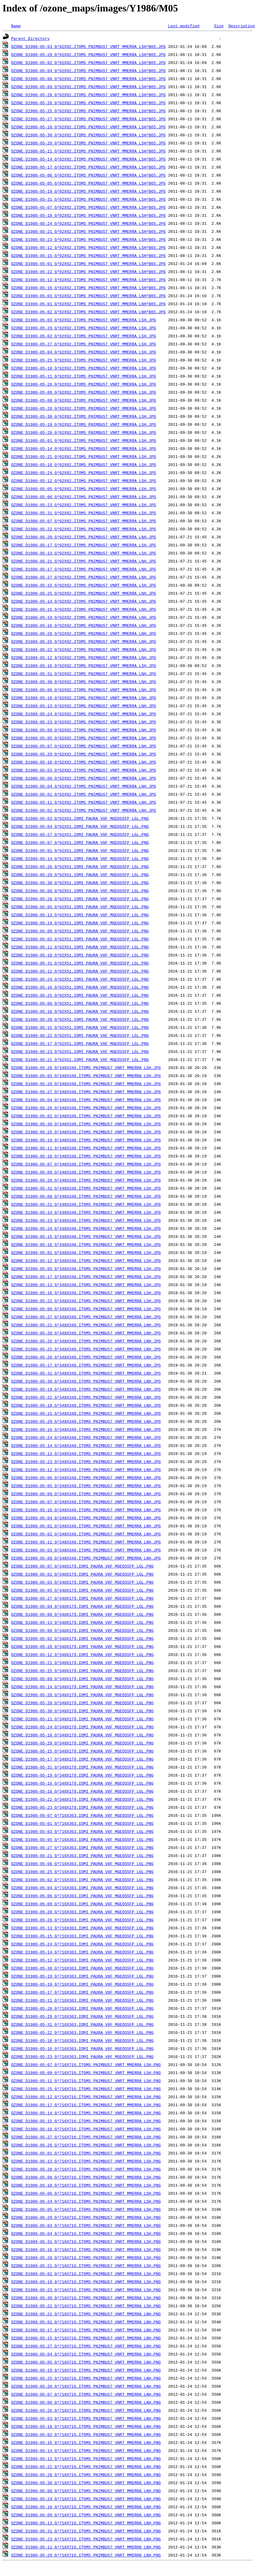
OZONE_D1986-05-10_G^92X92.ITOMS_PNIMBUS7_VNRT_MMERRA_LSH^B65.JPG (88, 127)
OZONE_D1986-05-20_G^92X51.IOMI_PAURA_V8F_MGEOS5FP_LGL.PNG (80, 1019)
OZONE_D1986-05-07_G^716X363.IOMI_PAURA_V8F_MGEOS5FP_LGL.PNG (82, 1815)
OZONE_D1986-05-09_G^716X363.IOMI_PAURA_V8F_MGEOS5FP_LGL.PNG (82, 1903)
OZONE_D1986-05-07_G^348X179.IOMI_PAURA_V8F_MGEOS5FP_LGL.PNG (82, 1566)
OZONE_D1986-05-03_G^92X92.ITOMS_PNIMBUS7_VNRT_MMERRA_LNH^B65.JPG (88, 295)
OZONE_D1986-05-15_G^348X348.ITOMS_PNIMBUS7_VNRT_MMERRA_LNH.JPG (86, 1413)
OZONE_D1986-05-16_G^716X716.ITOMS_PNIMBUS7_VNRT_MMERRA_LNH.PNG (86, 2442)
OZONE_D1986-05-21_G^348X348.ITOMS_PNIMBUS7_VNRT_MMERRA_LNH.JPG (86, 1325)
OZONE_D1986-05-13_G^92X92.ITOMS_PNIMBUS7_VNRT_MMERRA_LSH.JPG (83, 553)
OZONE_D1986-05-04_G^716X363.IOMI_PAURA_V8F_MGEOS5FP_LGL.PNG (82, 1887)
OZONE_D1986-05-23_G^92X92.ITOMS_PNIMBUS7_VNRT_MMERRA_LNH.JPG (83, 722)
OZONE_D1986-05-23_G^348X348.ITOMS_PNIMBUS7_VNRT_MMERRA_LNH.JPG (86, 1461)
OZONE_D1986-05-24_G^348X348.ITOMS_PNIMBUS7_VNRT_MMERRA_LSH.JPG (86, 1228)
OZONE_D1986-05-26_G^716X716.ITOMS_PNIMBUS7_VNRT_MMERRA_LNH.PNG (86, 2410)
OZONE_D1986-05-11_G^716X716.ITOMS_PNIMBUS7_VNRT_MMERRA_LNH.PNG (86, 2547)
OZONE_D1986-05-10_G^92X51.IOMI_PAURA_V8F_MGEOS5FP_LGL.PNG (80, 955)
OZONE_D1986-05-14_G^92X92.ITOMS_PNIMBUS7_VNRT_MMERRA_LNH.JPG (83, 601)
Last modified (183, 25)
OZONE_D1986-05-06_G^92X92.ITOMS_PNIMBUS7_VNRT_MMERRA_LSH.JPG (83, 496)
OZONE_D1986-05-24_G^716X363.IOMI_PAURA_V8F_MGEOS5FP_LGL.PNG (82, 1944)
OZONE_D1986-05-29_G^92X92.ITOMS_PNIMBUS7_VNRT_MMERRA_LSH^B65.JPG (88, 54)
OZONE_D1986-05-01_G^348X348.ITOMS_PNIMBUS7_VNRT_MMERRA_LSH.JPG (86, 1252)
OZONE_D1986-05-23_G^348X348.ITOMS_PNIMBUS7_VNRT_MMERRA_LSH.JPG (86, 1220)
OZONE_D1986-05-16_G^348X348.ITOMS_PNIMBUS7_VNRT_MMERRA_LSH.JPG (86, 1292)
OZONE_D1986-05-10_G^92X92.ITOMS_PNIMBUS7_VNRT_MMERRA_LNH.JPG (83, 762)
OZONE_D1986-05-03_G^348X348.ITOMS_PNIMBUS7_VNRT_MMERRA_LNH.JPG (86, 1550)
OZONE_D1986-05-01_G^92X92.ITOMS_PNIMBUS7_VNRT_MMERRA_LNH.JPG (83, 794)
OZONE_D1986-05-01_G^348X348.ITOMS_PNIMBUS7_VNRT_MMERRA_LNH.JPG (86, 1526)
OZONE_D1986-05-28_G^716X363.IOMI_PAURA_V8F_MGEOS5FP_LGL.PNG (82, 2008)
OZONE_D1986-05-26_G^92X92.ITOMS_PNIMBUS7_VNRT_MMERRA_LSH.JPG (83, 408)
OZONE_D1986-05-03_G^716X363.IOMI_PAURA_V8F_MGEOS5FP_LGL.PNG (82, 1831)
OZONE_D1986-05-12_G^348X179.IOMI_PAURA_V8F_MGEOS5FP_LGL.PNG (82, 1654)
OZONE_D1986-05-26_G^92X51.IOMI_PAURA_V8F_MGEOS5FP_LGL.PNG (80, 866)
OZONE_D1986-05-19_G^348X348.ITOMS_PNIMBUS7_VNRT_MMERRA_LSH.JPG (86, 1140)
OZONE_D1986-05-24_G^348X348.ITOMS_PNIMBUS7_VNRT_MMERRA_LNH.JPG (86, 1437)
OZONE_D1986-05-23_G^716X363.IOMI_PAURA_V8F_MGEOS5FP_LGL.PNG (82, 2056)
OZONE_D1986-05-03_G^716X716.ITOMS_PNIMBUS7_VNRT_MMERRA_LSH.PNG (86, 2225)
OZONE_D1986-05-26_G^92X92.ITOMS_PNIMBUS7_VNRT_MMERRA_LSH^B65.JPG (88, 102)
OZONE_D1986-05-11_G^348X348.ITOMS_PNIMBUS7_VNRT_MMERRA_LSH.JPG (86, 1148)
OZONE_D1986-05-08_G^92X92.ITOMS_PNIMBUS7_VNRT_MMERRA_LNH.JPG (83, 778)
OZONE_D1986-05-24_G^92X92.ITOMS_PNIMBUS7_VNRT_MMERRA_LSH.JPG (83, 472)
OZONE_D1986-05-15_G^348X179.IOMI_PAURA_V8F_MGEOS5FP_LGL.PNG (82, 1751)
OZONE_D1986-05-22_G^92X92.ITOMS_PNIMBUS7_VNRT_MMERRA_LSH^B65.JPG (88, 271)
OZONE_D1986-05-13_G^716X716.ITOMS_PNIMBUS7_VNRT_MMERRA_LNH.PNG (86, 2523)
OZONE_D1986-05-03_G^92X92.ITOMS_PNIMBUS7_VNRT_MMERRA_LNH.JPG (83, 770)
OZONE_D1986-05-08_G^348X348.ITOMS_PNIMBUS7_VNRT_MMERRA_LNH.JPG (86, 1558)
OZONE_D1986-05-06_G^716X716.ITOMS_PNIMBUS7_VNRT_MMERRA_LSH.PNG (86, 2193)
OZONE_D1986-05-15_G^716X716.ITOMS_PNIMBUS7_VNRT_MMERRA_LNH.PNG (86, 2338)
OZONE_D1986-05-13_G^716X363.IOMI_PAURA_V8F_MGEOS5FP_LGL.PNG (82, 1928)
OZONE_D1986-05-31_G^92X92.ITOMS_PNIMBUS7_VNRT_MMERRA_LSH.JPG (83, 513)
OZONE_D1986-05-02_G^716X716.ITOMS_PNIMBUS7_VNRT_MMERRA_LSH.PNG (86, 2273)
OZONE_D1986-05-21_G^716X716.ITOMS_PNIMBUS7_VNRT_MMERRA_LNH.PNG (86, 2314)
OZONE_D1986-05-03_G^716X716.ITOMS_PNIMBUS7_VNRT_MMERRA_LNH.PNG (86, 2418)
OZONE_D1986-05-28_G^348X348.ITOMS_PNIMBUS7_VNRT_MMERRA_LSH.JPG (86, 1067)
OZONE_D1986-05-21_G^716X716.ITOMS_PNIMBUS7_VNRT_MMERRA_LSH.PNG (86, 2265)
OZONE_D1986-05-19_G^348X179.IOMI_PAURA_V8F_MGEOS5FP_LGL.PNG (82, 1775)
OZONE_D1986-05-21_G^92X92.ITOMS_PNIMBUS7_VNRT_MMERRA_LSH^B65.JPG (88, 231)
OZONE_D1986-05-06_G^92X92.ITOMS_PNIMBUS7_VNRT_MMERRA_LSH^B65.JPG (88, 175)
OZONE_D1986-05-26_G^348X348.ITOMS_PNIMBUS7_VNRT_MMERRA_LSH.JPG (86, 1107)
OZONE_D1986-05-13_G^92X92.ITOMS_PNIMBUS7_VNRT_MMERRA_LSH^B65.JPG (88, 279)
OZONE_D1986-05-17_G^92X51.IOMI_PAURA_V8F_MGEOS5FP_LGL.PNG (80, 1043)
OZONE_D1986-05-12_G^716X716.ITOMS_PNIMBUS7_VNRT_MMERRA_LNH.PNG (86, 2458)
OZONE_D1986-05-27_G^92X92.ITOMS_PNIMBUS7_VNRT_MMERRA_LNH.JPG (83, 577)
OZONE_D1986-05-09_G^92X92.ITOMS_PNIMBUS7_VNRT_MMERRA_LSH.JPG (83, 392)
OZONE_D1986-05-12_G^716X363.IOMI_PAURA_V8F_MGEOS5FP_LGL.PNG (82, 1960)
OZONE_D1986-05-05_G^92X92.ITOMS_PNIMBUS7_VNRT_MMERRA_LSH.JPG (83, 488)
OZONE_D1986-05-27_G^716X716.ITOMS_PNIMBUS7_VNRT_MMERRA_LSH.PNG (86, 2137)
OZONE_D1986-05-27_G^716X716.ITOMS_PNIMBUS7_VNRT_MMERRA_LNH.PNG (86, 2346)
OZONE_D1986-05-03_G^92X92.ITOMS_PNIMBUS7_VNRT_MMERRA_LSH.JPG (83, 320)
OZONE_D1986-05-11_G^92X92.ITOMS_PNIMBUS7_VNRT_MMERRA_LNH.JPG (83, 802)
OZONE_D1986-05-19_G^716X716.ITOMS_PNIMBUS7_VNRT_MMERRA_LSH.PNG (86, 2281)
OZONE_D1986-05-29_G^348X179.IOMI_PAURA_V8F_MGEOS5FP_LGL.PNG (82, 1743)
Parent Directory (30, 38)
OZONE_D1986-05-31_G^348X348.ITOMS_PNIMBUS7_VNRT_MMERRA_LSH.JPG (86, 1188)
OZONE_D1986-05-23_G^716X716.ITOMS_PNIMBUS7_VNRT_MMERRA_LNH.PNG (86, 2539)
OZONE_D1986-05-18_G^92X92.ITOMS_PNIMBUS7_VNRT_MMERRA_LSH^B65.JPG (88, 215)
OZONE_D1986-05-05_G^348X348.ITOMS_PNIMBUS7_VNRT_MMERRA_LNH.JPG (86, 1485)
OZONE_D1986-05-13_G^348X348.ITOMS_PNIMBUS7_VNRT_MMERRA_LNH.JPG (86, 1453)
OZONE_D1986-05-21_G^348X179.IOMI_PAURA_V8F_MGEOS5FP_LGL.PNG (82, 1662)
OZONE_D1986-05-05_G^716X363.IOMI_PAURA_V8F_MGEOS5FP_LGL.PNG (82, 1839)
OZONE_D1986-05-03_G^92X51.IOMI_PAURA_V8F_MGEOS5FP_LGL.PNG (80, 818)
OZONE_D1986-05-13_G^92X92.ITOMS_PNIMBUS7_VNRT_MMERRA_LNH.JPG (83, 705)
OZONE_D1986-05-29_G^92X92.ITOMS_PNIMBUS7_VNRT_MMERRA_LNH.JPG (83, 754)
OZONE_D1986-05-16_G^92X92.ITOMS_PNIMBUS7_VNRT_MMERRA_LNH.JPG (83, 625)
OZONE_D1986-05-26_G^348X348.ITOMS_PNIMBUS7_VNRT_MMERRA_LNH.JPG (86, 1341)
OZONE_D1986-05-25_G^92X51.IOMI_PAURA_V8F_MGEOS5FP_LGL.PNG (80, 995)
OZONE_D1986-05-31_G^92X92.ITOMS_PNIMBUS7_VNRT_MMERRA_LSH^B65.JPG (88, 199)
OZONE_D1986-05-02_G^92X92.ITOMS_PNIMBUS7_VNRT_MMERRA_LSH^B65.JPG (88, 62)
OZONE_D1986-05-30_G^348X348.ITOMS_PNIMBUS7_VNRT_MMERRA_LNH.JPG (86, 1381)
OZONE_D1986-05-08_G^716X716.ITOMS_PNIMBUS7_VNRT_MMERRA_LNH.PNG (86, 2490)
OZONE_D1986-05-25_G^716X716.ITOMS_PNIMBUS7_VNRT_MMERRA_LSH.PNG (86, 2088)
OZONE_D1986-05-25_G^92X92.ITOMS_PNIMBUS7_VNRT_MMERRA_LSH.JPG (83, 360)
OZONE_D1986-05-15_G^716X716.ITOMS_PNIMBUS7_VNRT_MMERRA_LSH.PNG (86, 2121)
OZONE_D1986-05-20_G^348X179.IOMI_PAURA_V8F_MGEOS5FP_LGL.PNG (82, 1702)
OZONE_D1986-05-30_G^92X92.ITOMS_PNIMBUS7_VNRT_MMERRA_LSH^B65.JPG (88, 135)
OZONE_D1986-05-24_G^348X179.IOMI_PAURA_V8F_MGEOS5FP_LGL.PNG (82, 1727)
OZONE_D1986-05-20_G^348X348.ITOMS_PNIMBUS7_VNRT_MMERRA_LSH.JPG (86, 1180)
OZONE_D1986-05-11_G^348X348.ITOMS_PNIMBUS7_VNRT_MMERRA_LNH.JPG (86, 1542)
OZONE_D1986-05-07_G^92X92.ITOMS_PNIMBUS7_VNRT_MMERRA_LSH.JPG (83, 521)
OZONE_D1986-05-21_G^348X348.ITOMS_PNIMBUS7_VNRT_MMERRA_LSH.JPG (86, 1204)
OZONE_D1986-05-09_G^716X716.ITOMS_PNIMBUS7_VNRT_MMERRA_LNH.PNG (86, 2515)
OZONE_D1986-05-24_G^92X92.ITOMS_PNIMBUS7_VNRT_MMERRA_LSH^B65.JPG (88, 223)
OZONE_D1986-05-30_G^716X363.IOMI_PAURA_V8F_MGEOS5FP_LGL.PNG (82, 1968)
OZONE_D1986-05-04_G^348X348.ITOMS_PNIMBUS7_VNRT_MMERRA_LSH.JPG (86, 1099)
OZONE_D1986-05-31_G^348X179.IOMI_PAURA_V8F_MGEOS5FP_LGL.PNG (82, 1767)
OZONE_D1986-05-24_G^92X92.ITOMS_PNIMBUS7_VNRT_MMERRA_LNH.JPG (83, 714)
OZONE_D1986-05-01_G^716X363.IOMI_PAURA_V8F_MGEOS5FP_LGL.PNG (82, 1823)
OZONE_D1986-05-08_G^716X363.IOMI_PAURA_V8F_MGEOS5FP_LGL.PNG (82, 1863)
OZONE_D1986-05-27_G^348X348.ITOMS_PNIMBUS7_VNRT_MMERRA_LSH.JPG (86, 1091)
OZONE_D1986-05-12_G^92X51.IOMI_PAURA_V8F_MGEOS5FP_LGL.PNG (80, 971)
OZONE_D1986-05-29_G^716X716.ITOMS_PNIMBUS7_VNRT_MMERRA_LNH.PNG (86, 2555)
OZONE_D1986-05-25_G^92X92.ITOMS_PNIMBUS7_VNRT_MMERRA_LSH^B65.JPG (88, 110)
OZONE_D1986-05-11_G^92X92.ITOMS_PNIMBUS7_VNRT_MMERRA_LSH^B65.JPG (88, 151)
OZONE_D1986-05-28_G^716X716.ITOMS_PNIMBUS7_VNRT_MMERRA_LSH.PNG (86, 2169)
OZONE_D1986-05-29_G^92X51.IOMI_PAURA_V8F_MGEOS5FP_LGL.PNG (80, 874)
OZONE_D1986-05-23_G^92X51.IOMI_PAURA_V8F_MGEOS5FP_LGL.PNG (80, 1051)
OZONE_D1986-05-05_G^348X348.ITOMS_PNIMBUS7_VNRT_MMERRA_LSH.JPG (86, 1268)
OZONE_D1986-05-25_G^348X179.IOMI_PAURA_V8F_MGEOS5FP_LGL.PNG (82, 1670)
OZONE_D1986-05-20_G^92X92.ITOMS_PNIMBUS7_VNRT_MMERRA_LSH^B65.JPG (88, 143)
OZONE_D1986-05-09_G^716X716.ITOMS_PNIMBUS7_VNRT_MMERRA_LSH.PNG (86, 2072)
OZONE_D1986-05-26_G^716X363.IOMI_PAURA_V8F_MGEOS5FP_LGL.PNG (82, 1920)
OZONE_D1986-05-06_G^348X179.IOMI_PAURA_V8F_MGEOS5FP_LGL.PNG (82, 1630)
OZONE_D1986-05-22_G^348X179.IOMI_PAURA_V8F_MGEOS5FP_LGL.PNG (82, 1799)
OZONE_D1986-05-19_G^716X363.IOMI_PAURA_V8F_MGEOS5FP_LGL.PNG (82, 1976)
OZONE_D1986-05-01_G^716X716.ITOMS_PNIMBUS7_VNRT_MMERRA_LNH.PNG (86, 2322)
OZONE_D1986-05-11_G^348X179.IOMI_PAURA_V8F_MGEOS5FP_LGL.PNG (82, 1719)
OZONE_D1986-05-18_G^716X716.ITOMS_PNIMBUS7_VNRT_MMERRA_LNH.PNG (86, 2426)
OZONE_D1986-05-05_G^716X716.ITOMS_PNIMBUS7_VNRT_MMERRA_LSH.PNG (86, 2209)
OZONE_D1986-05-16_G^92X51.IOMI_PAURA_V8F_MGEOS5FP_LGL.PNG (80, 987)
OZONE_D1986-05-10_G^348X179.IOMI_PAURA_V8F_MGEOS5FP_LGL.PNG (82, 1735)
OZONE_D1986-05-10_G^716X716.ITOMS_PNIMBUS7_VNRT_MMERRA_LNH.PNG (86, 2507)
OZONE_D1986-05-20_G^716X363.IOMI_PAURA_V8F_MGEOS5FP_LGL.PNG (82, 1912)
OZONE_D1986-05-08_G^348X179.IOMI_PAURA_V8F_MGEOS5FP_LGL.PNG (82, 1614)
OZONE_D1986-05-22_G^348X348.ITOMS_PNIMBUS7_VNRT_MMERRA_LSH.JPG (86, 1300)
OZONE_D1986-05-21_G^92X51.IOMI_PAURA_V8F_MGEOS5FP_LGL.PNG (80, 1059)
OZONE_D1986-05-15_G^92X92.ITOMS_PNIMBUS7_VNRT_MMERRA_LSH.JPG (83, 585)
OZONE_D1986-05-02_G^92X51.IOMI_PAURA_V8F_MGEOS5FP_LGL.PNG (80, 939)
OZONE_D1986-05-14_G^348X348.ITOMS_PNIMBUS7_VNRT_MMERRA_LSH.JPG (86, 1212)
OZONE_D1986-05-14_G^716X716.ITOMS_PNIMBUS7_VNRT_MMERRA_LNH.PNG (86, 2450)
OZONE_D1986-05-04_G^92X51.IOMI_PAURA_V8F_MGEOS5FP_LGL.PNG (80, 826)
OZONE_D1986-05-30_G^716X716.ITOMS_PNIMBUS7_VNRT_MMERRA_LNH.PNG (86, 2482)
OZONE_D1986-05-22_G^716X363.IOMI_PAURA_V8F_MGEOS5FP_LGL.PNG (82, 2032)
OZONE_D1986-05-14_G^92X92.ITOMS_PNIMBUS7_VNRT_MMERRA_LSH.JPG (83, 448)
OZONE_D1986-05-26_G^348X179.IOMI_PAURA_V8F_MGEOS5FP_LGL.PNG (82, 1646)
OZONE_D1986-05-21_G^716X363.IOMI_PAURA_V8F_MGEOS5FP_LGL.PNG (82, 1855)
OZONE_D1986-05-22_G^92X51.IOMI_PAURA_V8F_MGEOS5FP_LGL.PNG (80, 1035)
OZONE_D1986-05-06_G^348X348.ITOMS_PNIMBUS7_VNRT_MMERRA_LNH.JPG (86, 1477)
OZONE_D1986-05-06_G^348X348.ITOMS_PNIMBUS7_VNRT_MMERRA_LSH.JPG (86, 1309)
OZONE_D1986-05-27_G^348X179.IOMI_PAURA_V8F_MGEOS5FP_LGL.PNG (82, 1598)
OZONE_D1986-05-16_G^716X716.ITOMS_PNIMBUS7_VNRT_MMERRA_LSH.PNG (86, 2129)
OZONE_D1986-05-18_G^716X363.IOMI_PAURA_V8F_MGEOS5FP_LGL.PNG (82, 2040)
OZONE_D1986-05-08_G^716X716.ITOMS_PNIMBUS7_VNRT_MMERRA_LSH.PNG (86, 2177)
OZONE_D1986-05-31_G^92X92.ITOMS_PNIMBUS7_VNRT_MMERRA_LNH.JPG (83, 673)
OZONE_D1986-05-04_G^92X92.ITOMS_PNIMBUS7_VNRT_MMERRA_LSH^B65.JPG (88, 70)
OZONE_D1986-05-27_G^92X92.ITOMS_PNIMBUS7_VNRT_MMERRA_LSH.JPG (83, 344)
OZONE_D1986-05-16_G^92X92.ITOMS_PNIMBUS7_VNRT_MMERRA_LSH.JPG (83, 665)
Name (16, 25)
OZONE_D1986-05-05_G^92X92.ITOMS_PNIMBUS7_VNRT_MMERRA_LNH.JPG (83, 738)
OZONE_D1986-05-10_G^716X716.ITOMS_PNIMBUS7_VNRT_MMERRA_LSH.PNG (86, 2185)
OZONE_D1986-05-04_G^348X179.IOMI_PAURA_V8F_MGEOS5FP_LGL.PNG (82, 1606)
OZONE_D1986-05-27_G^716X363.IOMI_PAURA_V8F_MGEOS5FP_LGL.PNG (82, 1847)
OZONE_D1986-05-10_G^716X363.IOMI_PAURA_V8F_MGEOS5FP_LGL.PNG (82, 1984)
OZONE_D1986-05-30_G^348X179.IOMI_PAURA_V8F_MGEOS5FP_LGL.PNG (82, 1711)
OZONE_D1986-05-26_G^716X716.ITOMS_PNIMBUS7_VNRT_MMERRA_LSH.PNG (86, 2145)
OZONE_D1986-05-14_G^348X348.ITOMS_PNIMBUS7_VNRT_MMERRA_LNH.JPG (86, 1445)
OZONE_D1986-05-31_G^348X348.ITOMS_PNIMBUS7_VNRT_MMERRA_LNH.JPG (86, 1373)
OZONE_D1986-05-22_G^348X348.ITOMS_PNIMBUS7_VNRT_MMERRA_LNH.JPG (86, 1397)
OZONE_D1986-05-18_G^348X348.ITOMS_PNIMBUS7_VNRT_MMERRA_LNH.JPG (86, 1405)
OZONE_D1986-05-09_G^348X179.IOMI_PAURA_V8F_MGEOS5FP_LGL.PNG (82, 1678)
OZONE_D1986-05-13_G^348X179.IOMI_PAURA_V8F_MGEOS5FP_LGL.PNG (82, 1622)
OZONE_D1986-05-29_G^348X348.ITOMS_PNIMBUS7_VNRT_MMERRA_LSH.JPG (86, 1083)
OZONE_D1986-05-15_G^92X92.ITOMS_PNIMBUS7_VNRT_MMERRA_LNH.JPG (83, 609)
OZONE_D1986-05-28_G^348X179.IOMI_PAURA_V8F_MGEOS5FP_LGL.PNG (82, 1694)
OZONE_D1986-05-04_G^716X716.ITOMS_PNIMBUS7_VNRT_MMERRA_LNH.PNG (86, 2354)
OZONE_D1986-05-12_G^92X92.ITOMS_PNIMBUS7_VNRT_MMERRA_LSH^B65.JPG (88, 247)
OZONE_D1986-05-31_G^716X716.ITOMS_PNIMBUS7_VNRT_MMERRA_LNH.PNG (86, 2531)
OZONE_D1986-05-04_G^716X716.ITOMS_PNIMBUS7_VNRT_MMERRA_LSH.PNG (86, 2233)
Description (241, 25)
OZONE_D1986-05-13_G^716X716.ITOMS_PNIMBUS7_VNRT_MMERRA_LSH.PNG (86, 2161)
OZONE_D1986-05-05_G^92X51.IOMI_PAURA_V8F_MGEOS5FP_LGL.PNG (80, 906)
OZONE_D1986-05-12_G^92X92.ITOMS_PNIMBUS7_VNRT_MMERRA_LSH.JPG (83, 480)
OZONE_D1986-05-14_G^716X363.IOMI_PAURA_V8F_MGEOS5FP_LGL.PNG (82, 1952)
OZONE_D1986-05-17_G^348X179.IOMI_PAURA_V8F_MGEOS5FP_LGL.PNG (82, 1759)
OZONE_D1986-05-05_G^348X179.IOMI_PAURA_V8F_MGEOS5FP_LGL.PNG (82, 1590)
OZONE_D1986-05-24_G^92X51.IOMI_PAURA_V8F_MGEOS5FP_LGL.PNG (80, 979)
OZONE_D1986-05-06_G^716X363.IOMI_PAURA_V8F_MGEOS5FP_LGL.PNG (82, 1895)
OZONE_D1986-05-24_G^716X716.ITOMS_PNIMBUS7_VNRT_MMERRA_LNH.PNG (86, 2498)
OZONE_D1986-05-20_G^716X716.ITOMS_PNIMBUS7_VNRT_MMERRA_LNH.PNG (86, 2386)
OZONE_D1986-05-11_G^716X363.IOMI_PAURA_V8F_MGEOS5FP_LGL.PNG (82, 2000)
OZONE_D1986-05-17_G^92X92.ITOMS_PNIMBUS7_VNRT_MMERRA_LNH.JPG (83, 569)
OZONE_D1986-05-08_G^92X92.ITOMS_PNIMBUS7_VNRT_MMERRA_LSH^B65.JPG (88, 78)
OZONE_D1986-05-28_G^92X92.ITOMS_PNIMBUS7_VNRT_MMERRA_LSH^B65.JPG (88, 94)
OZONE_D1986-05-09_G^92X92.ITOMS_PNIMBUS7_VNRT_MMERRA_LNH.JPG (83, 730)
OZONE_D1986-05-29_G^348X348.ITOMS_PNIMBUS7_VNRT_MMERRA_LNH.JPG (86, 1421)
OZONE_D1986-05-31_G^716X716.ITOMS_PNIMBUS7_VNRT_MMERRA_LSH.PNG (86, 2241)
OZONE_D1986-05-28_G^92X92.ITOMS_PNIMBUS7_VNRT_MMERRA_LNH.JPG (83, 633)
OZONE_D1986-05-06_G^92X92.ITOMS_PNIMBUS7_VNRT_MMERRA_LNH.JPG (83, 689)
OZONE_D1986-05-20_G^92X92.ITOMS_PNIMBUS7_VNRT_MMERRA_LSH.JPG (83, 432)
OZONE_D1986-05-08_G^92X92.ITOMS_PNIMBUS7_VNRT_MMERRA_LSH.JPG (83, 400)
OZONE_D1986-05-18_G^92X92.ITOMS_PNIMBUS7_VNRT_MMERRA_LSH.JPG (83, 464)
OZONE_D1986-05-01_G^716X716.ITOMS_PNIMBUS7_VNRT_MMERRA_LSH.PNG (86, 2153)
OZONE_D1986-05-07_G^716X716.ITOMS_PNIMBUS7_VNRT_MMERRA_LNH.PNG (86, 2394)
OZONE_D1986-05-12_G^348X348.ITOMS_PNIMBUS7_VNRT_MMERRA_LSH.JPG (86, 1260)
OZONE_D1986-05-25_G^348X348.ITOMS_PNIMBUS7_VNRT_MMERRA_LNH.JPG (86, 1349)
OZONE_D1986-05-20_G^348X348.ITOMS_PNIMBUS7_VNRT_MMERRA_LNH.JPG (86, 1333)
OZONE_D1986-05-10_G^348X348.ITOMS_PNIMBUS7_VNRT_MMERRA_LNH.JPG (86, 1510)
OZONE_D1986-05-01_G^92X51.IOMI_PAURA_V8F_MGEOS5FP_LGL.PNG (80, 850)
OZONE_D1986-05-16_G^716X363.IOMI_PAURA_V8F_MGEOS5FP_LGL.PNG (82, 2048)
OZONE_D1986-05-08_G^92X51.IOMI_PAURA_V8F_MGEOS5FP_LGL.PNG (80, 890)
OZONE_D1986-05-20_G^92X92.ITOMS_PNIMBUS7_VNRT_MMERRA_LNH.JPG (83, 537)
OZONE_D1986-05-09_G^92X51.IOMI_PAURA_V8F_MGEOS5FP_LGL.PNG (80, 931)
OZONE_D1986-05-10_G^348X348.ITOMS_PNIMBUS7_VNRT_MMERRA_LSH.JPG (86, 1156)
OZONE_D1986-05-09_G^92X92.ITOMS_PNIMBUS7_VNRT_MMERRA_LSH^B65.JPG (88, 86)
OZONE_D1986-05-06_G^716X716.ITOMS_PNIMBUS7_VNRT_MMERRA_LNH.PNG (86, 2402)
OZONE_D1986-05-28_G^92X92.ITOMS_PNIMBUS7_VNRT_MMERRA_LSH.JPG (83, 384)
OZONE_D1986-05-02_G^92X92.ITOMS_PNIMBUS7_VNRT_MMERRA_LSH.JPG (83, 336)
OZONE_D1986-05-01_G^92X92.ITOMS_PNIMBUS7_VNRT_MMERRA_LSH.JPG (83, 440)
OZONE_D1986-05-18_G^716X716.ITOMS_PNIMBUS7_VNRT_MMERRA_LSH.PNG (86, 2249)
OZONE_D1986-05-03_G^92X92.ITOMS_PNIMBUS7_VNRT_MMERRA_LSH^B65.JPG (88, 46)
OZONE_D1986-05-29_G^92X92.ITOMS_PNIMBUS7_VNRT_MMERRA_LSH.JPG (83, 328)
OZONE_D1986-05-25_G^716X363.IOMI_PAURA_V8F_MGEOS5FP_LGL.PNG (82, 1871)
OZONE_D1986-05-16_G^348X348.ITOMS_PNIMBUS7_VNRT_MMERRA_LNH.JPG (86, 1429)
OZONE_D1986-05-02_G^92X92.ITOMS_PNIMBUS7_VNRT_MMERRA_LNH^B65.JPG (88, 312)
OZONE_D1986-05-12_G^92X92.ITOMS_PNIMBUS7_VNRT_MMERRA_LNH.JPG (83, 657)
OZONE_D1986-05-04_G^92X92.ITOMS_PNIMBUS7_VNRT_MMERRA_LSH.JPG (83, 352)
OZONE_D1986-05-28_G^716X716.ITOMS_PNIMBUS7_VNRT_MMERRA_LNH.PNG (86, 2474)
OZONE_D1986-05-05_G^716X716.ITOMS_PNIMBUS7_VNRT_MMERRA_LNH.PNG (86, 2362)
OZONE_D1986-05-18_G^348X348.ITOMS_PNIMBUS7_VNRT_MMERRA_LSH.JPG (86, 1244)
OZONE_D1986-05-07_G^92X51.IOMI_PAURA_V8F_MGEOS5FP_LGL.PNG (80, 842)
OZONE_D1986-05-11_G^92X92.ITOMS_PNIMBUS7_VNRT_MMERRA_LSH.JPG (83, 376)
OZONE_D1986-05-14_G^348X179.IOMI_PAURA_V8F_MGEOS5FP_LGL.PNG (82, 1686)
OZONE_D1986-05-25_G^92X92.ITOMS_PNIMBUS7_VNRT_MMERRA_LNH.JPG (83, 593)
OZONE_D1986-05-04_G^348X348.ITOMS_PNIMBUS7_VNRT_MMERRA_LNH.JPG (86, 1518)
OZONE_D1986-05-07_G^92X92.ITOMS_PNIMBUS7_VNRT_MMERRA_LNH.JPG (83, 746)
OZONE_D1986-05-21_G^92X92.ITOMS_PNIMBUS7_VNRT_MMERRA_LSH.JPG (83, 456)
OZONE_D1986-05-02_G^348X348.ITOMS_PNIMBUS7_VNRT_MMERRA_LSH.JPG (86, 1116)
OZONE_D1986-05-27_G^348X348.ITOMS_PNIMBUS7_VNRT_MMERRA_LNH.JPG (86, 1317)
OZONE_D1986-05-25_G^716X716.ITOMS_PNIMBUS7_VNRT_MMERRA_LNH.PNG (86, 2378)
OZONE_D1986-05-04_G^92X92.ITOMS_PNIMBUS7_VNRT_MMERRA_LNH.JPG (83, 786)
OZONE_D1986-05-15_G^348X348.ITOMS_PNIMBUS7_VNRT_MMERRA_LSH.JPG (86, 1236)
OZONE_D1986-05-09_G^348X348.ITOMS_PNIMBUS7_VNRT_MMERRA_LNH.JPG (86, 1493)
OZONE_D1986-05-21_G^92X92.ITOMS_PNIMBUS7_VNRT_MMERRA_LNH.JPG (83, 561)
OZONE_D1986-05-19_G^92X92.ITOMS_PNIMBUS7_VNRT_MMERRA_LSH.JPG (83, 424)
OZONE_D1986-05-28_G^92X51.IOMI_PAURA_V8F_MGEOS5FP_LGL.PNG (80, 898)
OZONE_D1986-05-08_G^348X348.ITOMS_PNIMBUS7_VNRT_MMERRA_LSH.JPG (86, 1196)
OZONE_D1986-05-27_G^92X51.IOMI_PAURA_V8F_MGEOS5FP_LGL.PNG (80, 834)
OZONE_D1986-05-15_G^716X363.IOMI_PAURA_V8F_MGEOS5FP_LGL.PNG (82, 1936)
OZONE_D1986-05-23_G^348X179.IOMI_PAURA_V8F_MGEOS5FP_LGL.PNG (82, 1807)
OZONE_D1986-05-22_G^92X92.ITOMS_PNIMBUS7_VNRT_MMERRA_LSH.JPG (83, 529)
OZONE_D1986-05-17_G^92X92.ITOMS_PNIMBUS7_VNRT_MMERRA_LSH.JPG (83, 545)
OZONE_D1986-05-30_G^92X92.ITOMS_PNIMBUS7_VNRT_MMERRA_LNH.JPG (83, 681)
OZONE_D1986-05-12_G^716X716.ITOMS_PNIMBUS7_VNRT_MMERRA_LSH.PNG (86, 2096)
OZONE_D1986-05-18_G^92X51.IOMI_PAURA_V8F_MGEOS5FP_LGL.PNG (80, 1011)
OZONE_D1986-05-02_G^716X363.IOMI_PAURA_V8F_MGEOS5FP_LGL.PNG (82, 1879)
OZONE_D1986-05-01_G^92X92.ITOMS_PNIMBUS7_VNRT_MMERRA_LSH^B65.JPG (88, 263)
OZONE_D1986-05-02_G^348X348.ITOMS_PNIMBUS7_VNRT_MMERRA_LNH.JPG (86, 1534)
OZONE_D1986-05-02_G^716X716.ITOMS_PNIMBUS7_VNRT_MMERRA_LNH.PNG (86, 2434)
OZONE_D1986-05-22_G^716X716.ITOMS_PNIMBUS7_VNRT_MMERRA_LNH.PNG (86, 2466)
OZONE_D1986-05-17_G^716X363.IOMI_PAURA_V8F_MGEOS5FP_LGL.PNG (82, 1992)
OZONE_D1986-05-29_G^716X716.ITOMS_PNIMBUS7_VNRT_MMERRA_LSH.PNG (86, 2217)
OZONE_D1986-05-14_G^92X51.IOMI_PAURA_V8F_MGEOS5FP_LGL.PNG (80, 858)
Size (218, 25)
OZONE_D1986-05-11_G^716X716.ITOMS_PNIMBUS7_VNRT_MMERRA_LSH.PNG (86, 2080)
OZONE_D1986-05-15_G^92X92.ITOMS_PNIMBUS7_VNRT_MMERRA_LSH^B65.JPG (88, 255)
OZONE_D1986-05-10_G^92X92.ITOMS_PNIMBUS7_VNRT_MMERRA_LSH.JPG (83, 368)
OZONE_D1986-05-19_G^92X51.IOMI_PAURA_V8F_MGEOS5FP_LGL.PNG (80, 923)
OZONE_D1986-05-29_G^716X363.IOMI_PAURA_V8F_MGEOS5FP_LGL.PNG (82, 2016)
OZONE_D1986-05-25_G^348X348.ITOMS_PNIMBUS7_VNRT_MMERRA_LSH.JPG (86, 1132)
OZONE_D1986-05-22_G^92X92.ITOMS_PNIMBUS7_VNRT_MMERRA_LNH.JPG (83, 649)
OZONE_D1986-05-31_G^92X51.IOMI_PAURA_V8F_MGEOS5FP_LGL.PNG (80, 963)
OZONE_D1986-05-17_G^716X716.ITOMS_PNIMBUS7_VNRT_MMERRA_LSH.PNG (86, 2104)
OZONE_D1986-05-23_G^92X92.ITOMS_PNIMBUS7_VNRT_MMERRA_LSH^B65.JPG (88, 239)
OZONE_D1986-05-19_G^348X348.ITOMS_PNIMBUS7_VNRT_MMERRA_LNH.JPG (86, 1389)
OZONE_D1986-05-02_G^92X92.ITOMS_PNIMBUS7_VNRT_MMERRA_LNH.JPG (83, 810)
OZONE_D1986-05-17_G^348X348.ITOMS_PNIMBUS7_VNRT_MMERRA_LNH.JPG (86, 1365)
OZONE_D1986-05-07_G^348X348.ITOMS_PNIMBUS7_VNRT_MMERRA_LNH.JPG (86, 1501)
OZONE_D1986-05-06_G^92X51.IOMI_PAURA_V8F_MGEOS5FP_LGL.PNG (80, 1003)
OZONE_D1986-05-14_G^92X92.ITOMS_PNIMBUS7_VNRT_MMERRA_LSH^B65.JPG (88, 159)
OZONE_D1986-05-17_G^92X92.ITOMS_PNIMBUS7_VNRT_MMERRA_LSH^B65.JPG (88, 167)
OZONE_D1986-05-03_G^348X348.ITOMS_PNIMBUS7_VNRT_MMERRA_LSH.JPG (86, 1075)
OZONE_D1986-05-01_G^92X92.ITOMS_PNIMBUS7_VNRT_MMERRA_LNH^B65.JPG (88, 303)
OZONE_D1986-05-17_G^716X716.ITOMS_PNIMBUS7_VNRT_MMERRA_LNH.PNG (86, 2330)
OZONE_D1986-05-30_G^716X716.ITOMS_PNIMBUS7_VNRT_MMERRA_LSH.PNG (86, 2297)
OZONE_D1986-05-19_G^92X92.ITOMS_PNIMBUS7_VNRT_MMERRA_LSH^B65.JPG (88, 191)
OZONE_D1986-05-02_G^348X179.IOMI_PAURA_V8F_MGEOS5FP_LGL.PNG (82, 1638)
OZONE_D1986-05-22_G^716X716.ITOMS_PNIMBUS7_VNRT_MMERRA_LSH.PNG (86, 2306)
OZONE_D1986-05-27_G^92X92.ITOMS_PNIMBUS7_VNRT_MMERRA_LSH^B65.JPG (88, 119)
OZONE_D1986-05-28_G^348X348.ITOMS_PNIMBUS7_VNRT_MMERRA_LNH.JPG (86, 1357)
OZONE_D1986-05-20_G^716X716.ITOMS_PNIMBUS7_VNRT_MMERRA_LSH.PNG (86, 2257)
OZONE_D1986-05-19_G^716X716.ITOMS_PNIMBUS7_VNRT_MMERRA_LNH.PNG (86, 2370)
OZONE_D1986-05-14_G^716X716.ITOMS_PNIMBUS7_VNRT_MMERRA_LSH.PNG (86, 2113)
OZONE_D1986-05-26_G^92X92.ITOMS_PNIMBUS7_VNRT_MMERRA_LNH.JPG (83, 641)
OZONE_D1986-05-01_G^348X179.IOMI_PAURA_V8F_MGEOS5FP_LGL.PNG (82, 1574)
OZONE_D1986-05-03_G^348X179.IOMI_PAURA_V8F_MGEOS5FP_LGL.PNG (82, 1582)
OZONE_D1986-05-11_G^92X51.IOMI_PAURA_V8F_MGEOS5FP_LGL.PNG (80, 947)
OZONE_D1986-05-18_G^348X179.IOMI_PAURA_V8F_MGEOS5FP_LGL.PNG (82, 1791)
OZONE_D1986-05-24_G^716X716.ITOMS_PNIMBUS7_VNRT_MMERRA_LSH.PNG (86, 2201)
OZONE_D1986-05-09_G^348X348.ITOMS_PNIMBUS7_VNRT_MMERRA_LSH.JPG (86, 1172)
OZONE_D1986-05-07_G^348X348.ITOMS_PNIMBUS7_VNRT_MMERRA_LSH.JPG (86, 1164)
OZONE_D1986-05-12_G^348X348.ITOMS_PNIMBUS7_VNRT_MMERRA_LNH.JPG (86, 1469)
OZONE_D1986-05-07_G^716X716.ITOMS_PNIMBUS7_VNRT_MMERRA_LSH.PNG (86, 2064)
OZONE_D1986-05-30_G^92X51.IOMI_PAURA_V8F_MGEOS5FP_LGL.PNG (80, 882)
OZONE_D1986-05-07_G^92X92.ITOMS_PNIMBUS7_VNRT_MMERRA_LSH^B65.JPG (88, 207)
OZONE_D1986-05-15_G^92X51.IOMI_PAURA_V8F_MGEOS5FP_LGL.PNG (80, 1027)
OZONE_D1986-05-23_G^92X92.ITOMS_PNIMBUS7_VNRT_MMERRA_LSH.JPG (83, 504)
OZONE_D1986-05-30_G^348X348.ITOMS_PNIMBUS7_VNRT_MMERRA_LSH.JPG (86, 1124)
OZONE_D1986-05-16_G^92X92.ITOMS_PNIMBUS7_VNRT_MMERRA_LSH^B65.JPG (88, 287)
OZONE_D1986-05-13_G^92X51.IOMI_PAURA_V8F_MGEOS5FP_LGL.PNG (80, 915)
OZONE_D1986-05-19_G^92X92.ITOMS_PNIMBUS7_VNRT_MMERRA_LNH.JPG (83, 617)
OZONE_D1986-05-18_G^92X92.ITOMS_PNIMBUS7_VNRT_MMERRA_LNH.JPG (83, 697)
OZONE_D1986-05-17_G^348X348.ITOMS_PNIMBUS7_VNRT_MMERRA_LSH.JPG (86, 1276)
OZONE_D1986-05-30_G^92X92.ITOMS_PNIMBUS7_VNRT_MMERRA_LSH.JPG (83, 416)
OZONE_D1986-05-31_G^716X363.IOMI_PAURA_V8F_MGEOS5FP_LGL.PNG (82, 2024)
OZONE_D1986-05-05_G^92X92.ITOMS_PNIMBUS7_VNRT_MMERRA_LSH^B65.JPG (88, 183)
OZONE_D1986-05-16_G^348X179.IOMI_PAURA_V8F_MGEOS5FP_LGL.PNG (82, 1783)
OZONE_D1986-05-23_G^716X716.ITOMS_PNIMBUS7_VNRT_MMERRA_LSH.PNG (86, 2289)
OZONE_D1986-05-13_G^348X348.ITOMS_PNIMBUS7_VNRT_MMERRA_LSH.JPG (86, 1284)
